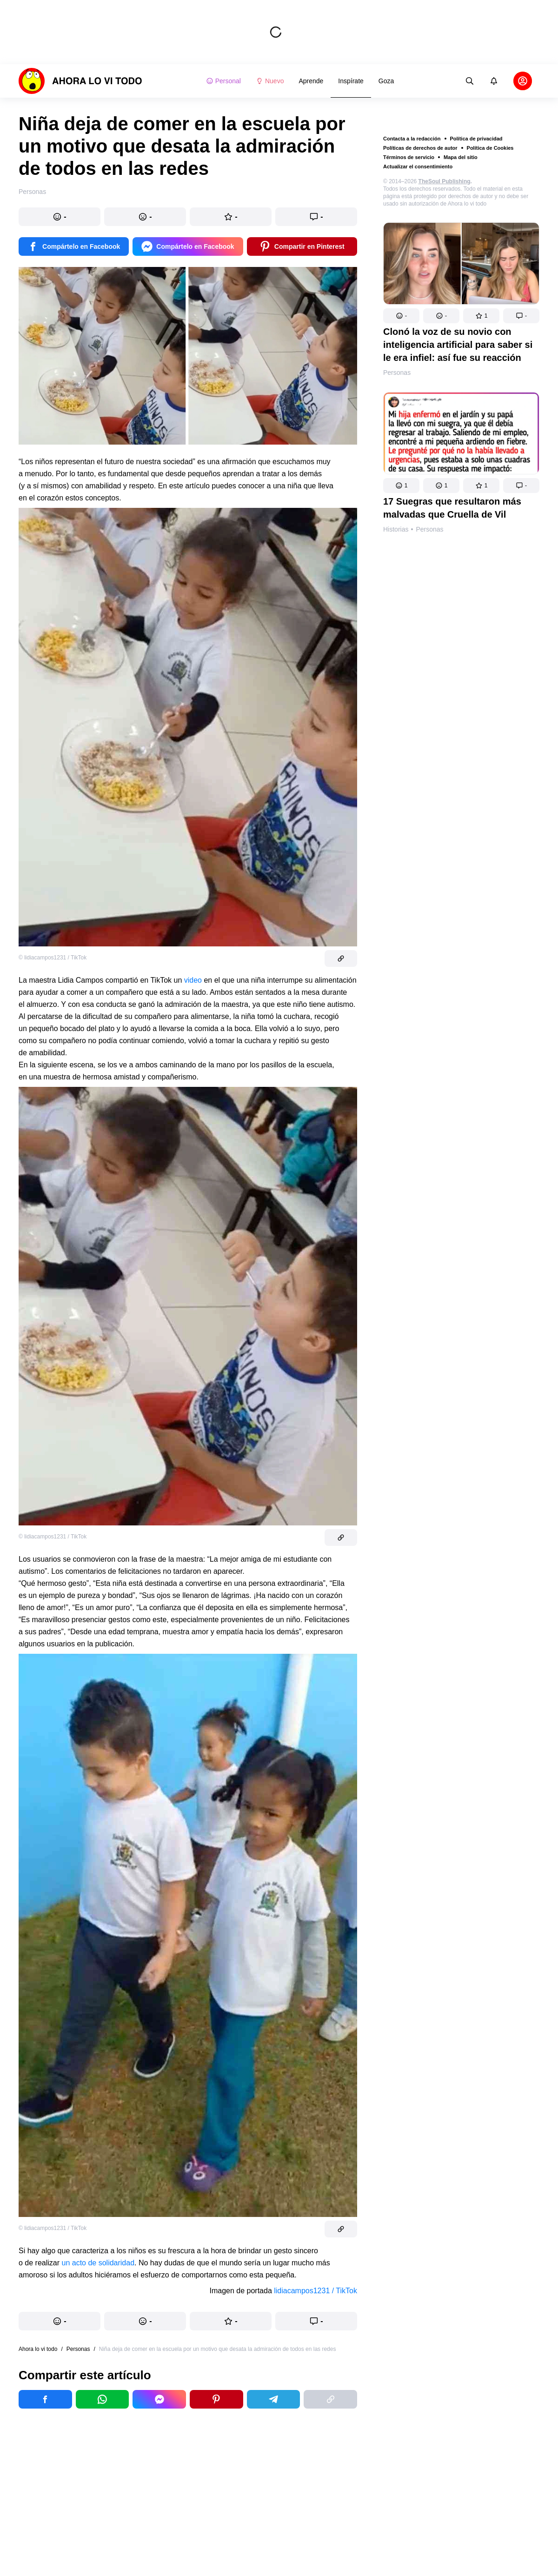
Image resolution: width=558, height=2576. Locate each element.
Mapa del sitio (461, 157)
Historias (395, 529)
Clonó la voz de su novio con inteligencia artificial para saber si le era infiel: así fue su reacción (457, 344)
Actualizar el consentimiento (417, 166)
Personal (223, 81)
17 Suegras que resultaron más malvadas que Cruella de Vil (452, 507)
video (193, 980)
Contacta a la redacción (412, 138)
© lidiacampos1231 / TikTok (52, 957)
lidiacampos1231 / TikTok (315, 2291)
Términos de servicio (408, 157)
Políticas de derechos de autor (420, 148)
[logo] (80, 81)
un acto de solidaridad (98, 2263)
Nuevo (270, 81)
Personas (397, 372)
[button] (401, 315)
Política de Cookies (490, 148)
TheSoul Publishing (444, 181)
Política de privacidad (476, 138)
